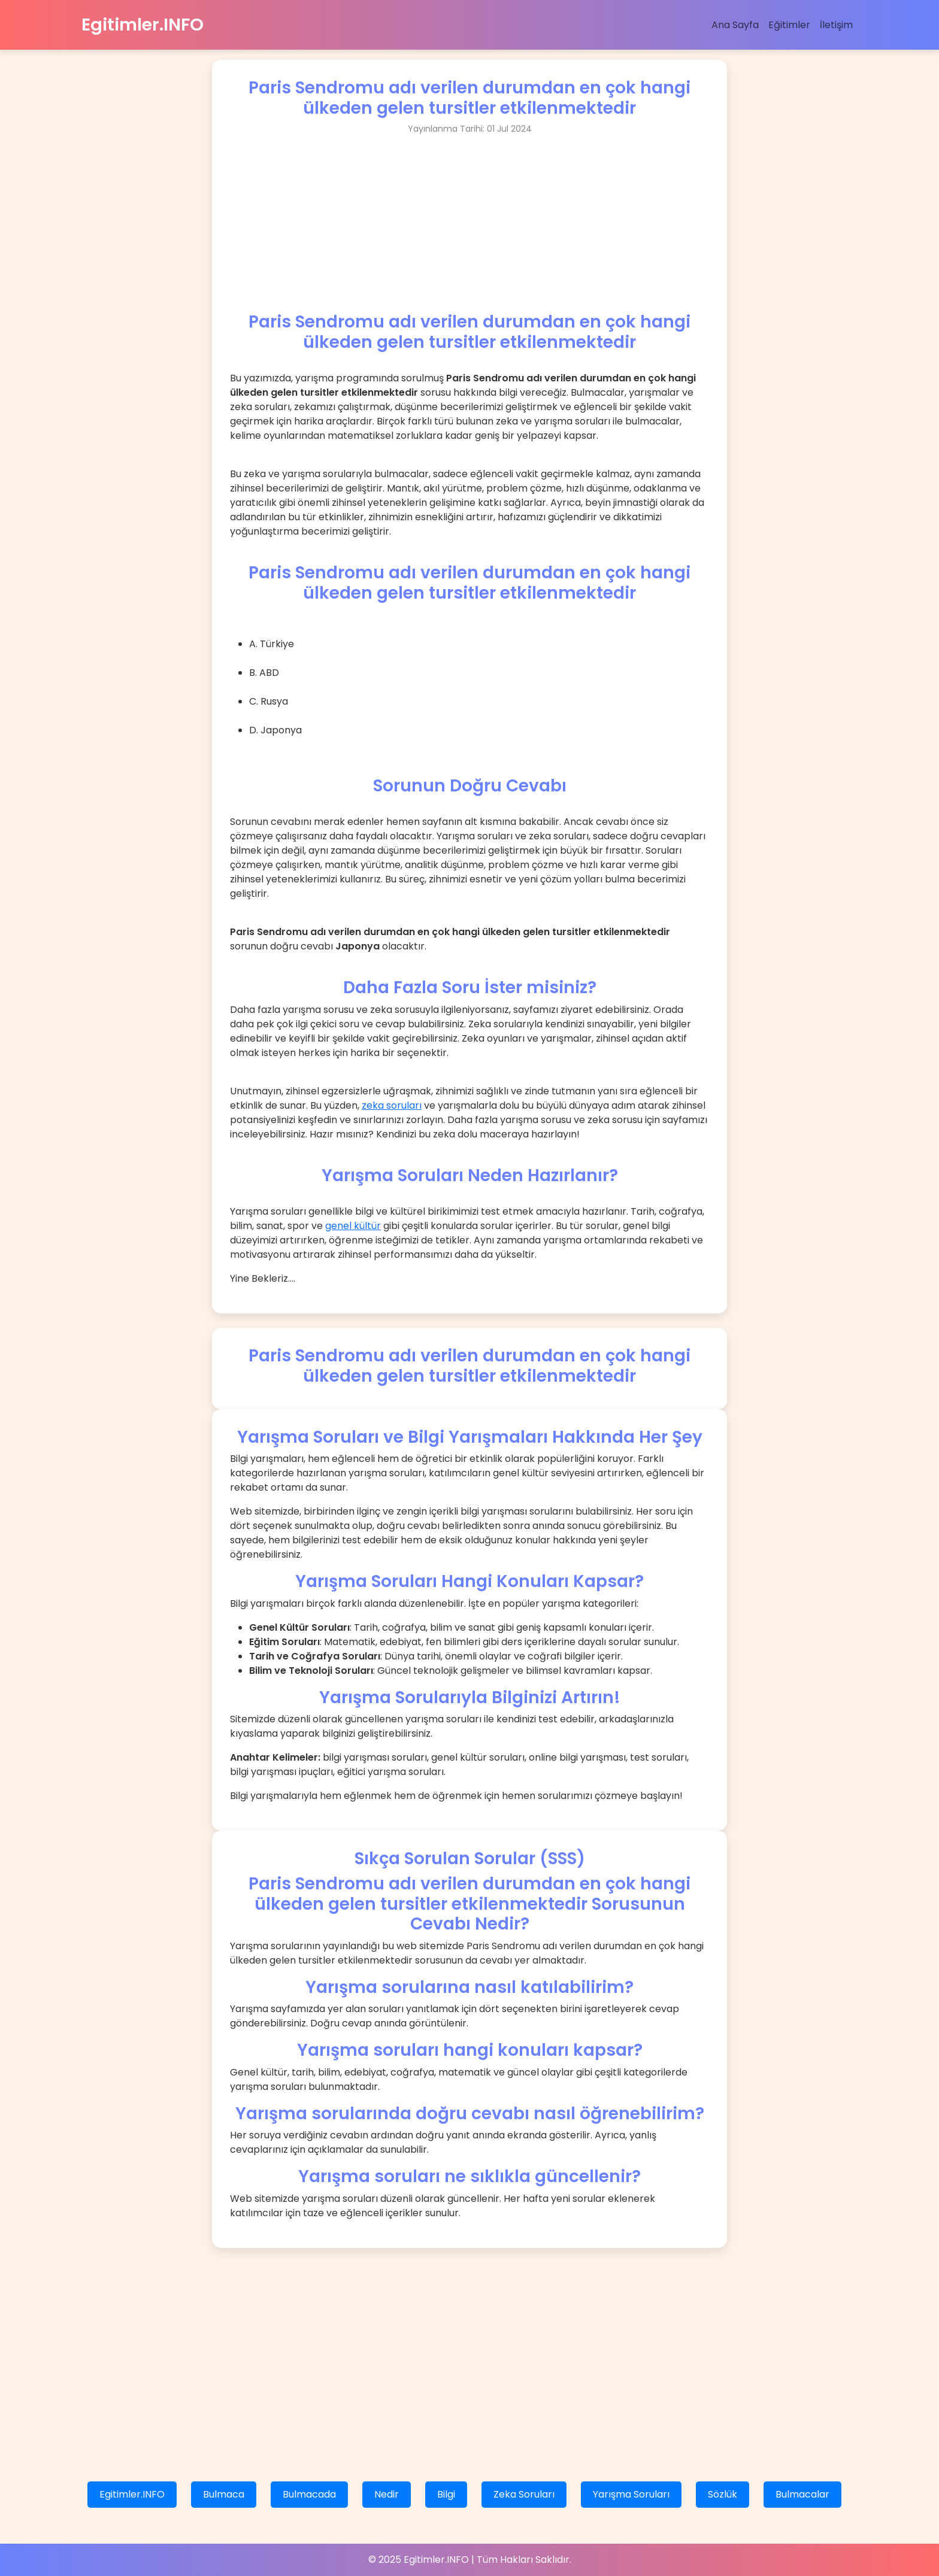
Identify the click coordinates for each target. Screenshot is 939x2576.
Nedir (386, 2494)
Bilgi (446, 2494)
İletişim (836, 25)
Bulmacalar (802, 2494)
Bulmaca (223, 2494)
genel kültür (353, 1226)
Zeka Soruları (524, 2494)
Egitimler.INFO (142, 25)
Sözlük (722, 2494)
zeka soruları (392, 1105)
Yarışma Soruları (631, 2494)
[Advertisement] (469, 228)
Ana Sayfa (735, 25)
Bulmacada (309, 2494)
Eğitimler (789, 25)
